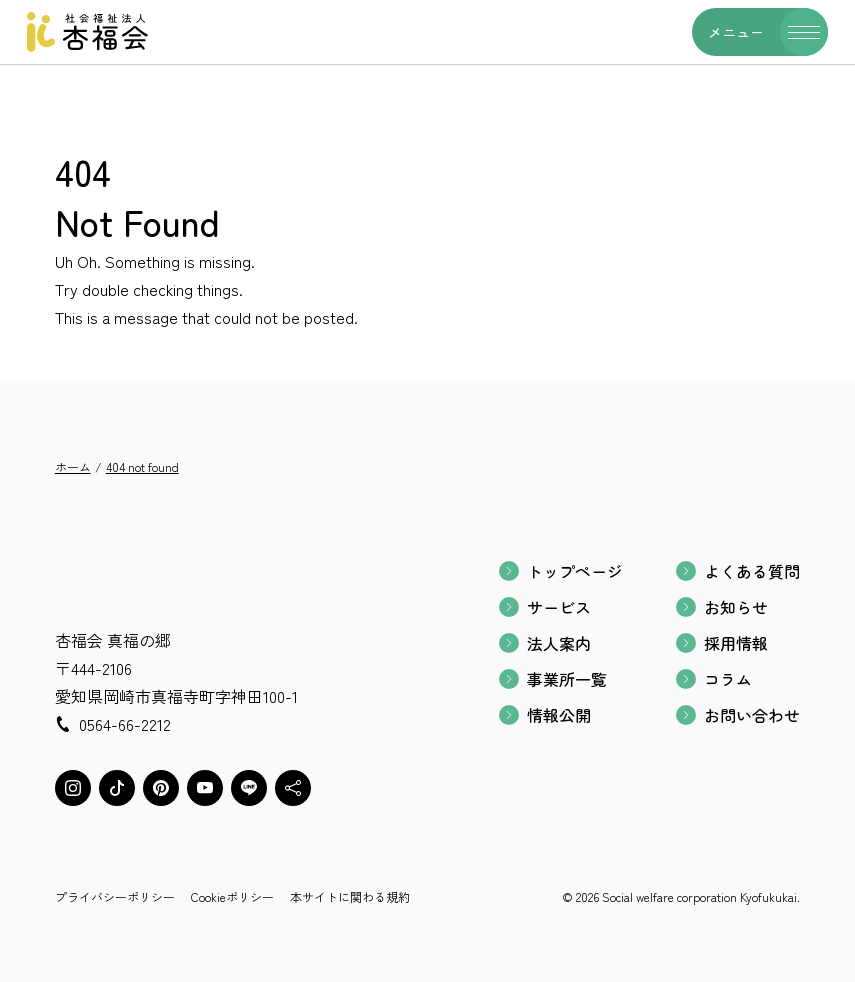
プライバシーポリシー (115, 896)
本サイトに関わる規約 (350, 896)
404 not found (142, 466)
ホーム (73, 466)
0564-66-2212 (125, 724)
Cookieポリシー (232, 896)
